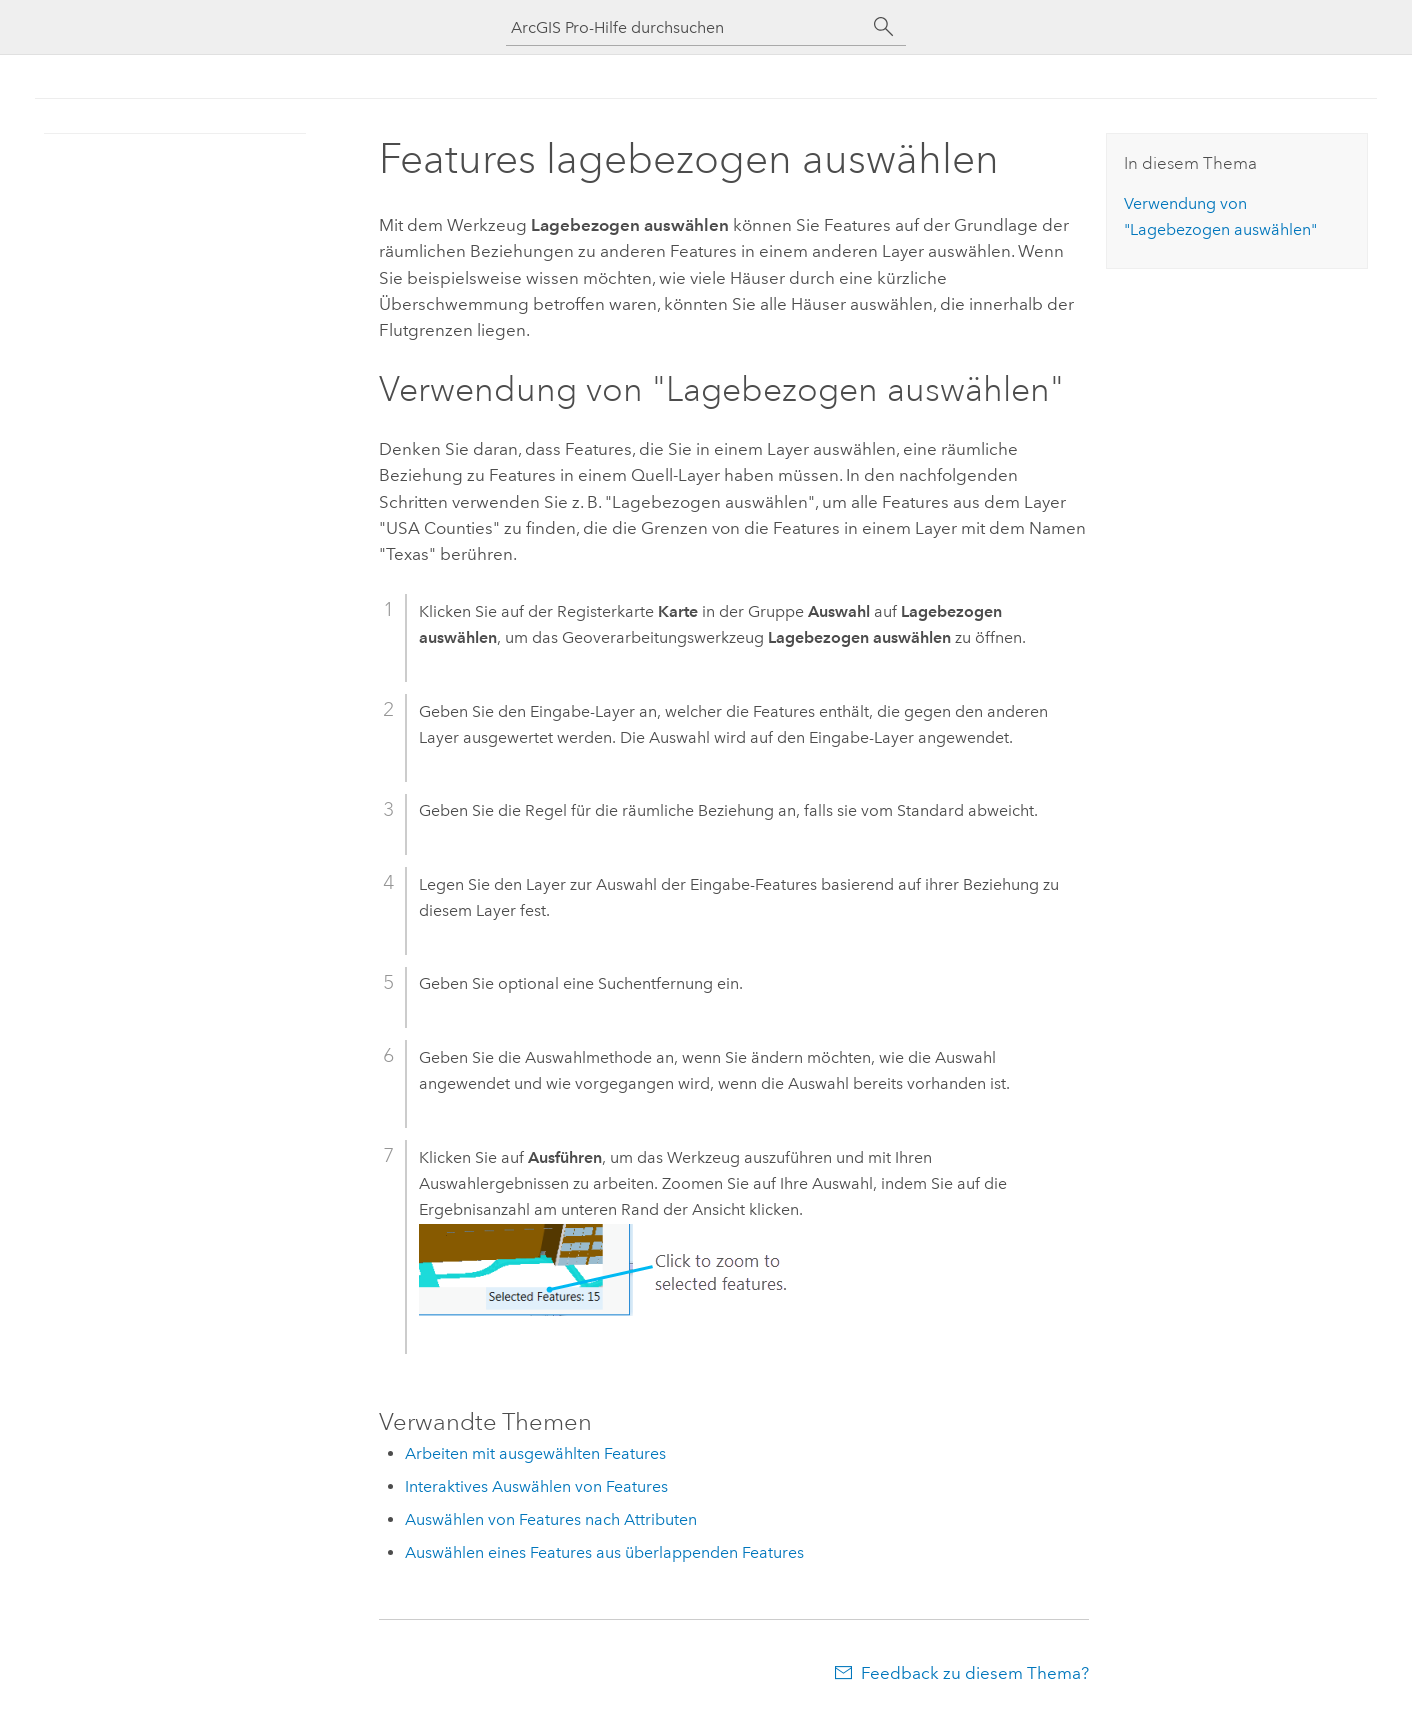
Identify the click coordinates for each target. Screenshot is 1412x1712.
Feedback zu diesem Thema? (975, 1673)
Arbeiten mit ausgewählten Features (535, 1453)
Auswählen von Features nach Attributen (551, 1519)
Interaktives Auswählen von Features (536, 1486)
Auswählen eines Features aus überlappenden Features (604, 1552)
